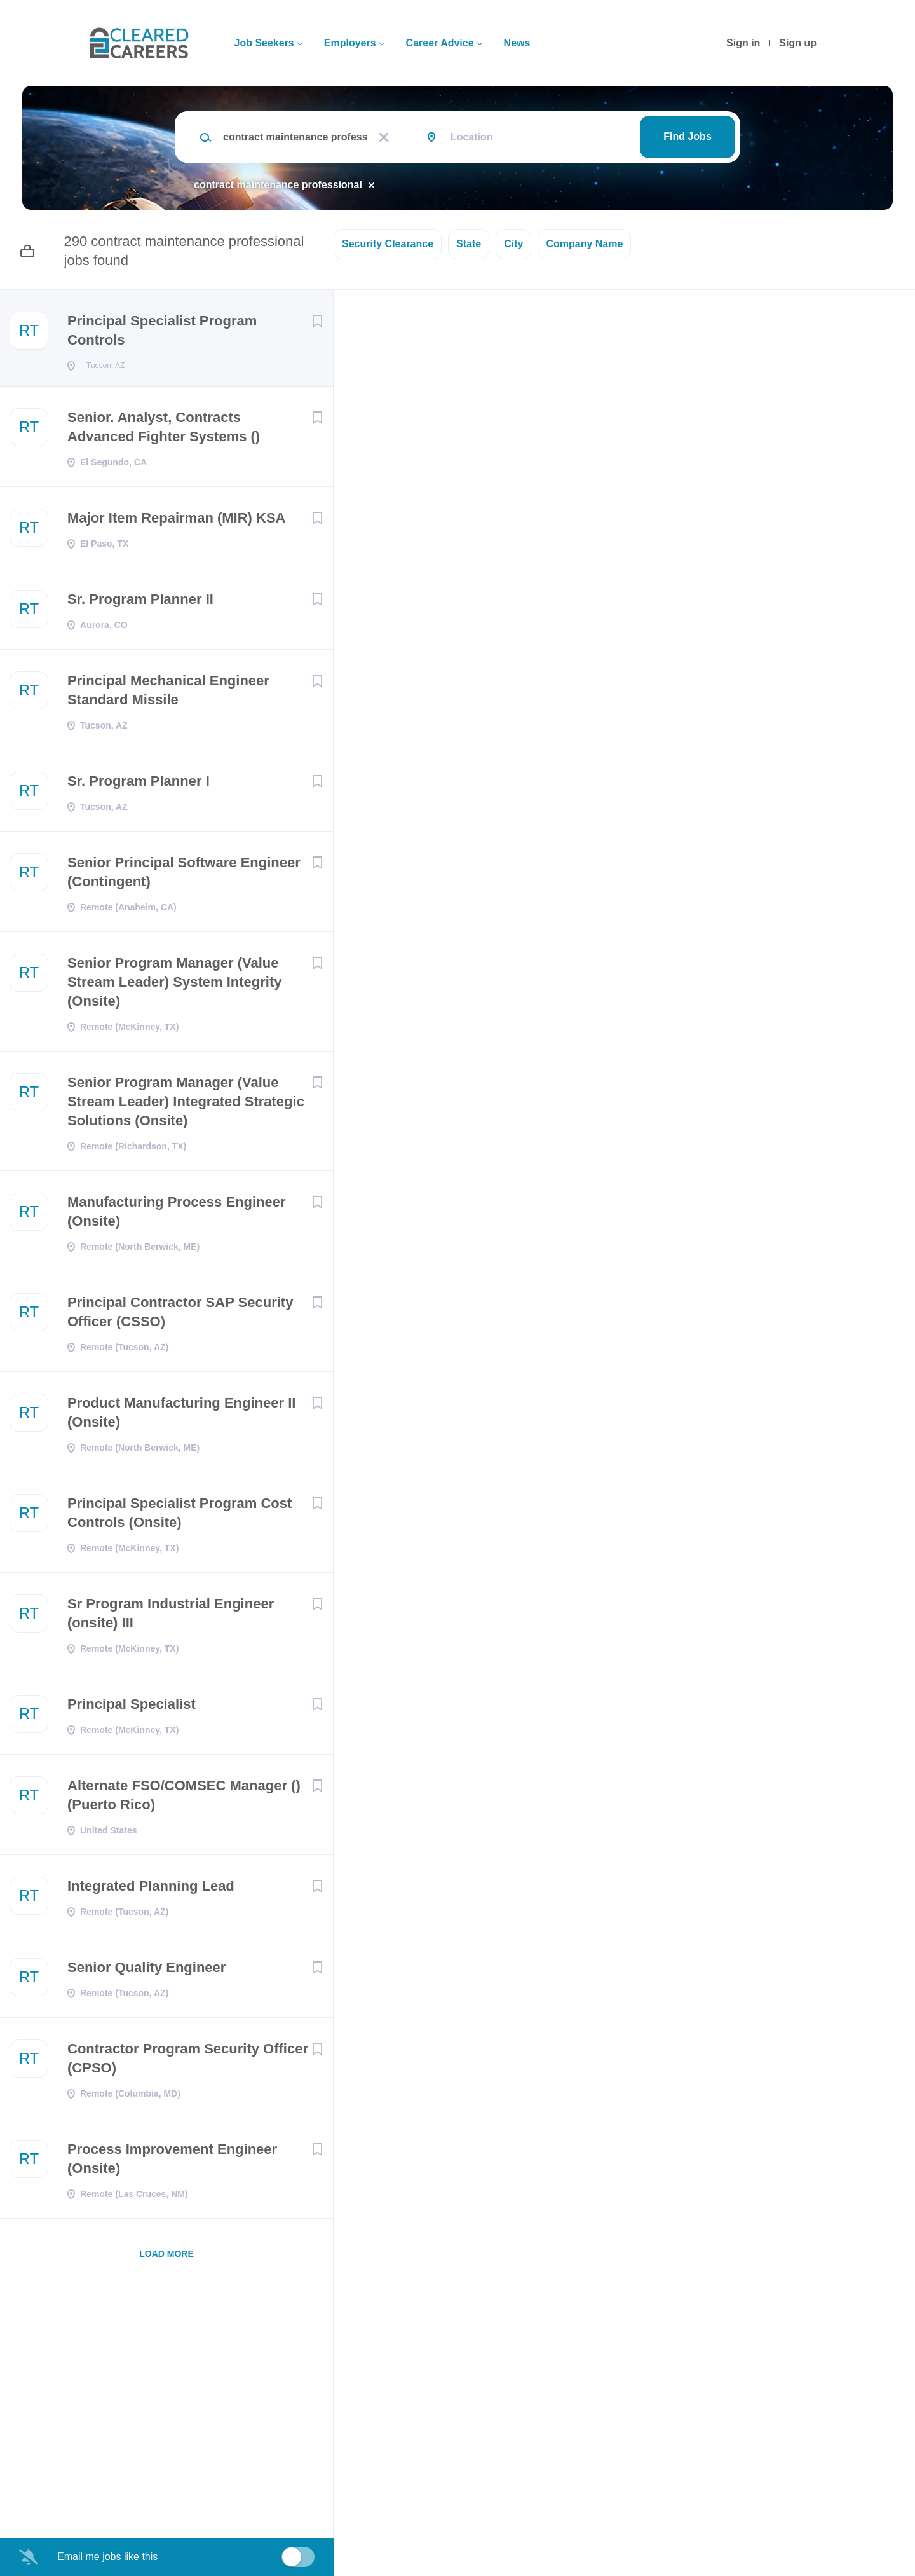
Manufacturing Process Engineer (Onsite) (176, 1215)
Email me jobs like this (107, 2556)
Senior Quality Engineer (146, 1971)
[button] (823, 433)
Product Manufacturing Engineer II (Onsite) (181, 1416)
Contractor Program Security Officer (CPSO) (187, 2062)
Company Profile (449, 2521)
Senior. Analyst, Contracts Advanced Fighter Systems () (163, 430)
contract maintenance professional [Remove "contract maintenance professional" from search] (278, 184)
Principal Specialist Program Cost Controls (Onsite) (179, 1516)
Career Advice (440, 43)
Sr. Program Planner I (138, 785)
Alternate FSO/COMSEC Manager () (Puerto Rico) (184, 1798)
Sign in (743, 43)
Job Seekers (264, 43)
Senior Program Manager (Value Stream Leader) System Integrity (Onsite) (174, 986)
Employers (350, 43)
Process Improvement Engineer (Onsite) (172, 2162)
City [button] (513, 243)
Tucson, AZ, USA (445, 490)
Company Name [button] (584, 243)
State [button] (468, 243)
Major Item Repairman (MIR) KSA (176, 522)
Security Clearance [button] (387, 243)
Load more (166, 2257)
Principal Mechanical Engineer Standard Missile (168, 693)
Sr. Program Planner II (140, 603)
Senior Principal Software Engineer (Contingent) (184, 875)
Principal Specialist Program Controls (162, 330)
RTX (494, 389)
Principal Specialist (131, 1708)
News (517, 43)
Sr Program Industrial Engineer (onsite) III (170, 1617)
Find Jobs (687, 136)
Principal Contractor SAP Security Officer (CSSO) (180, 1315)
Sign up (798, 43)
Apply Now (527, 431)
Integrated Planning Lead (150, 1890)
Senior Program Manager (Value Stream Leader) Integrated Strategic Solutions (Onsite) (185, 1105)
